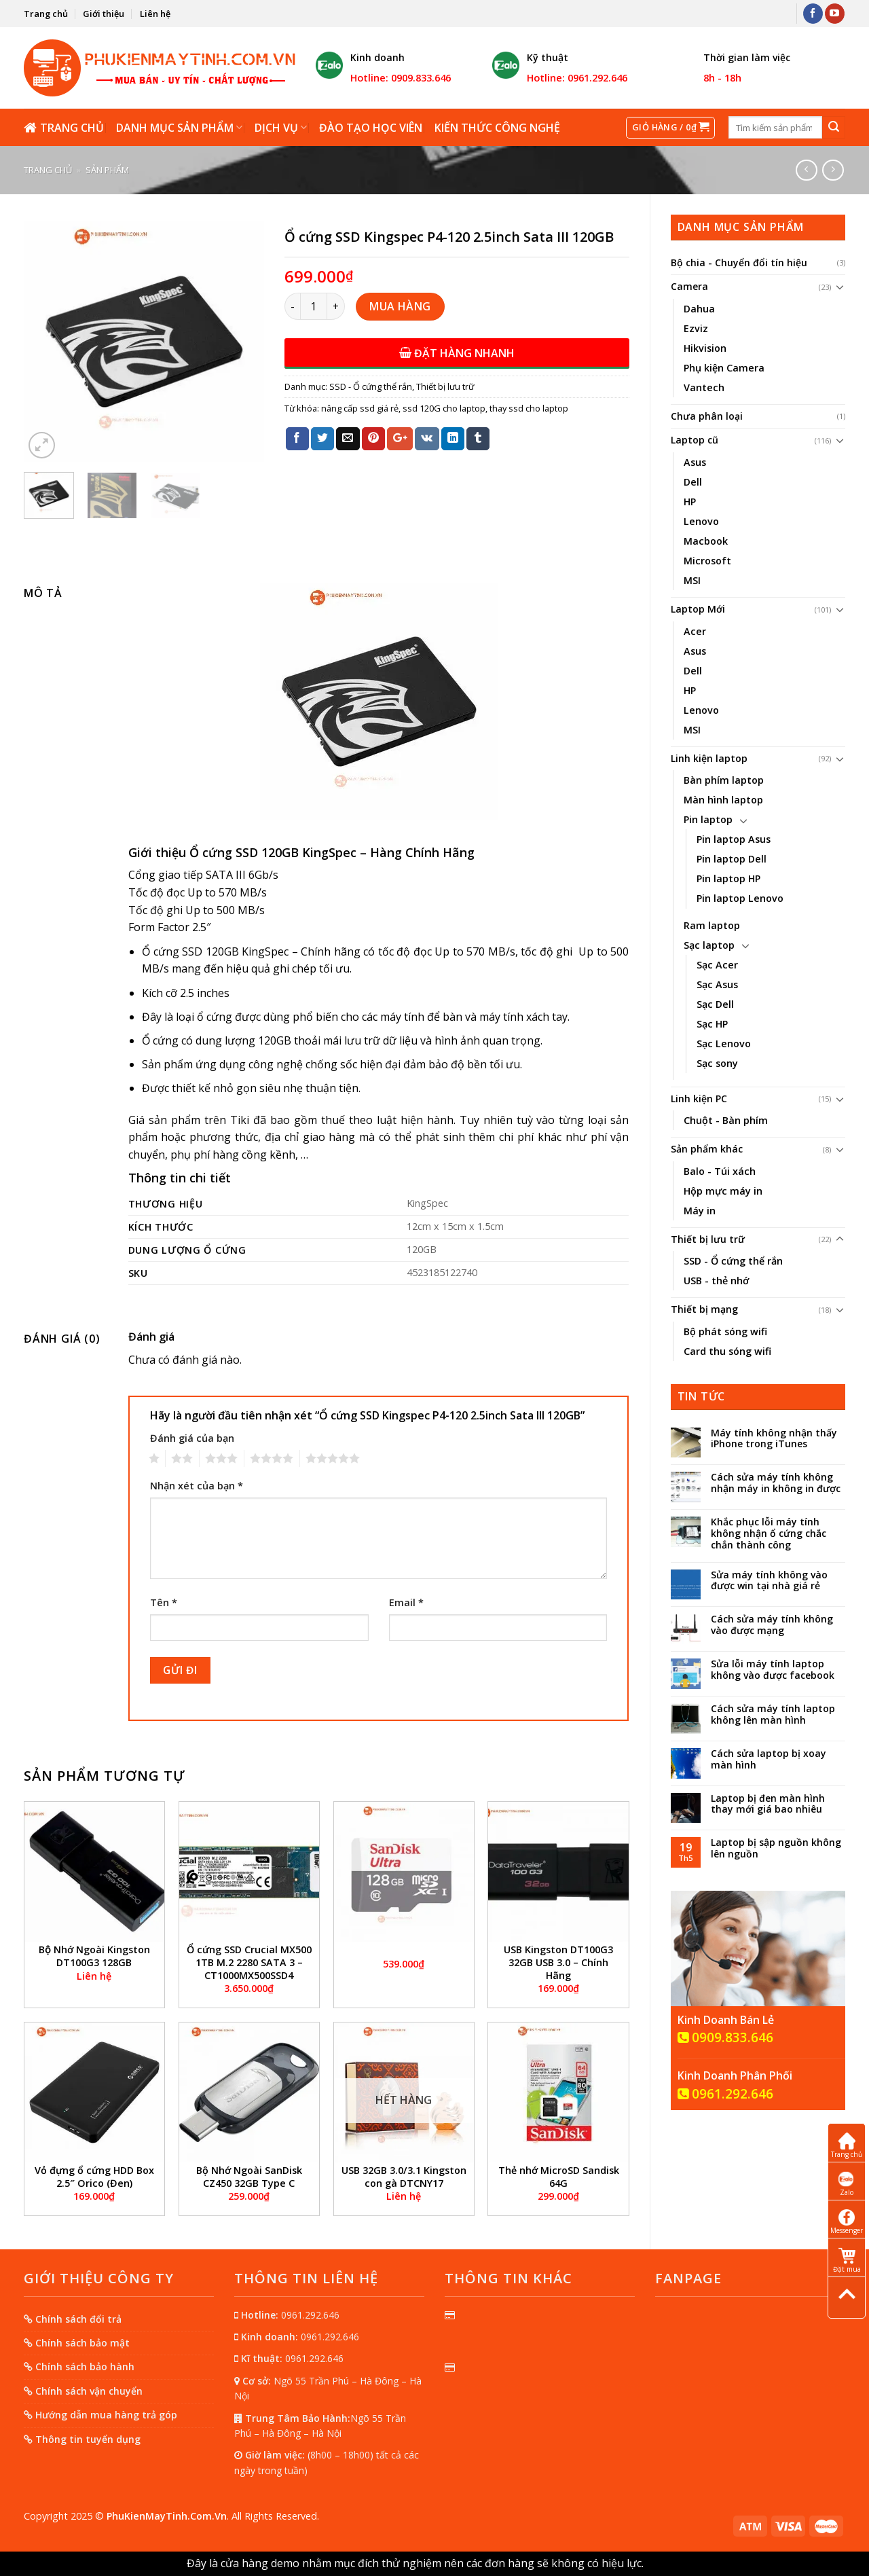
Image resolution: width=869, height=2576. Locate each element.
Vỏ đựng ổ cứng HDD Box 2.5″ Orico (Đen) (94, 2177)
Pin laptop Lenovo (740, 898)
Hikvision (705, 348)
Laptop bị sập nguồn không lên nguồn (776, 1848)
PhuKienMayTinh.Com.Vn (167, 2515)
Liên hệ (155, 13)
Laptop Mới (698, 608)
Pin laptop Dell (731, 858)
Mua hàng (400, 306)
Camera (689, 286)
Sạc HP (712, 1023)
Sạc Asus (717, 984)
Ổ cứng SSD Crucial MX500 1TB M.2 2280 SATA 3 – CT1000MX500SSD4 (249, 1962)
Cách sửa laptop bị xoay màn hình (768, 1759)
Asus (695, 462)
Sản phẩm (107, 170)
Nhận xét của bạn (196, 1485)
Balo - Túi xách (720, 1171)
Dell (693, 481)
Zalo (846, 2184)
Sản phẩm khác (707, 1148)
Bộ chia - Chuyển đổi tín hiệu (739, 262)
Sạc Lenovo (724, 1043)
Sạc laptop (709, 945)
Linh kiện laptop (709, 758)
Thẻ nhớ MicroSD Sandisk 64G (558, 2177)
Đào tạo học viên (370, 127)
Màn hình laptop (723, 799)
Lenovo (701, 521)
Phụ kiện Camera (724, 367)
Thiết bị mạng (704, 1309)
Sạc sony (717, 1063)
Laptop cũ (694, 439)
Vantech (704, 387)
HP (690, 501)
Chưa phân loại (707, 416)
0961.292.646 (725, 2094)
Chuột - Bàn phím (726, 1120)
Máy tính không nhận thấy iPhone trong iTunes (774, 1439)
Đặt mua (847, 2260)
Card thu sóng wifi (727, 1351)
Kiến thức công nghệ (497, 127)
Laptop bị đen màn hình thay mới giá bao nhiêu (768, 1804)
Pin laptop (708, 819)
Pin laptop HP (728, 878)
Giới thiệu (103, 13)
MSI (692, 580)
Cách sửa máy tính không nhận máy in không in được (775, 1483)
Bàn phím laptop (724, 780)
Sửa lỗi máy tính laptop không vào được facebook (772, 1670)
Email (406, 1602)
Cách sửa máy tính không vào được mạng (772, 1625)
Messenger (846, 2222)
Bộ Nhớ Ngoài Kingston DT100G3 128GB (94, 1956)
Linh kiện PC (699, 1098)
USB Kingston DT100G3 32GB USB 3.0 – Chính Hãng (558, 1962)
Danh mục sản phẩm (179, 127)
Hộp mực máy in (723, 1190)
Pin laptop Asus (734, 839)
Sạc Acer (717, 964)
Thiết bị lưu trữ (708, 1239)
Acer (695, 631)
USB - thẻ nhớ (716, 1280)
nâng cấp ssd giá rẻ (360, 408)
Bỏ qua (664, 2563)
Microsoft (707, 560)
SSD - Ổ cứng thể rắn (733, 1260)
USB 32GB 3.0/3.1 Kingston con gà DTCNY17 (403, 2177)
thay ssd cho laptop (528, 408)
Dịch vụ (281, 127)
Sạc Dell (715, 1004)
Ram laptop (712, 925)
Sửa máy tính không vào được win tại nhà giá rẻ (769, 1581)
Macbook (706, 540)
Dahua (699, 308)
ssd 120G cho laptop (444, 408)
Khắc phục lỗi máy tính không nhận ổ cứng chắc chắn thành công (768, 1533)
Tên (163, 1602)
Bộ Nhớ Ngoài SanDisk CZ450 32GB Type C (249, 2177)
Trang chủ (46, 13)
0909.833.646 (725, 2037)
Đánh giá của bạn (192, 1438)
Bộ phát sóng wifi (725, 1331)
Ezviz (696, 328)
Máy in (700, 1210)
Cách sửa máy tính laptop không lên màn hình (773, 1714)
